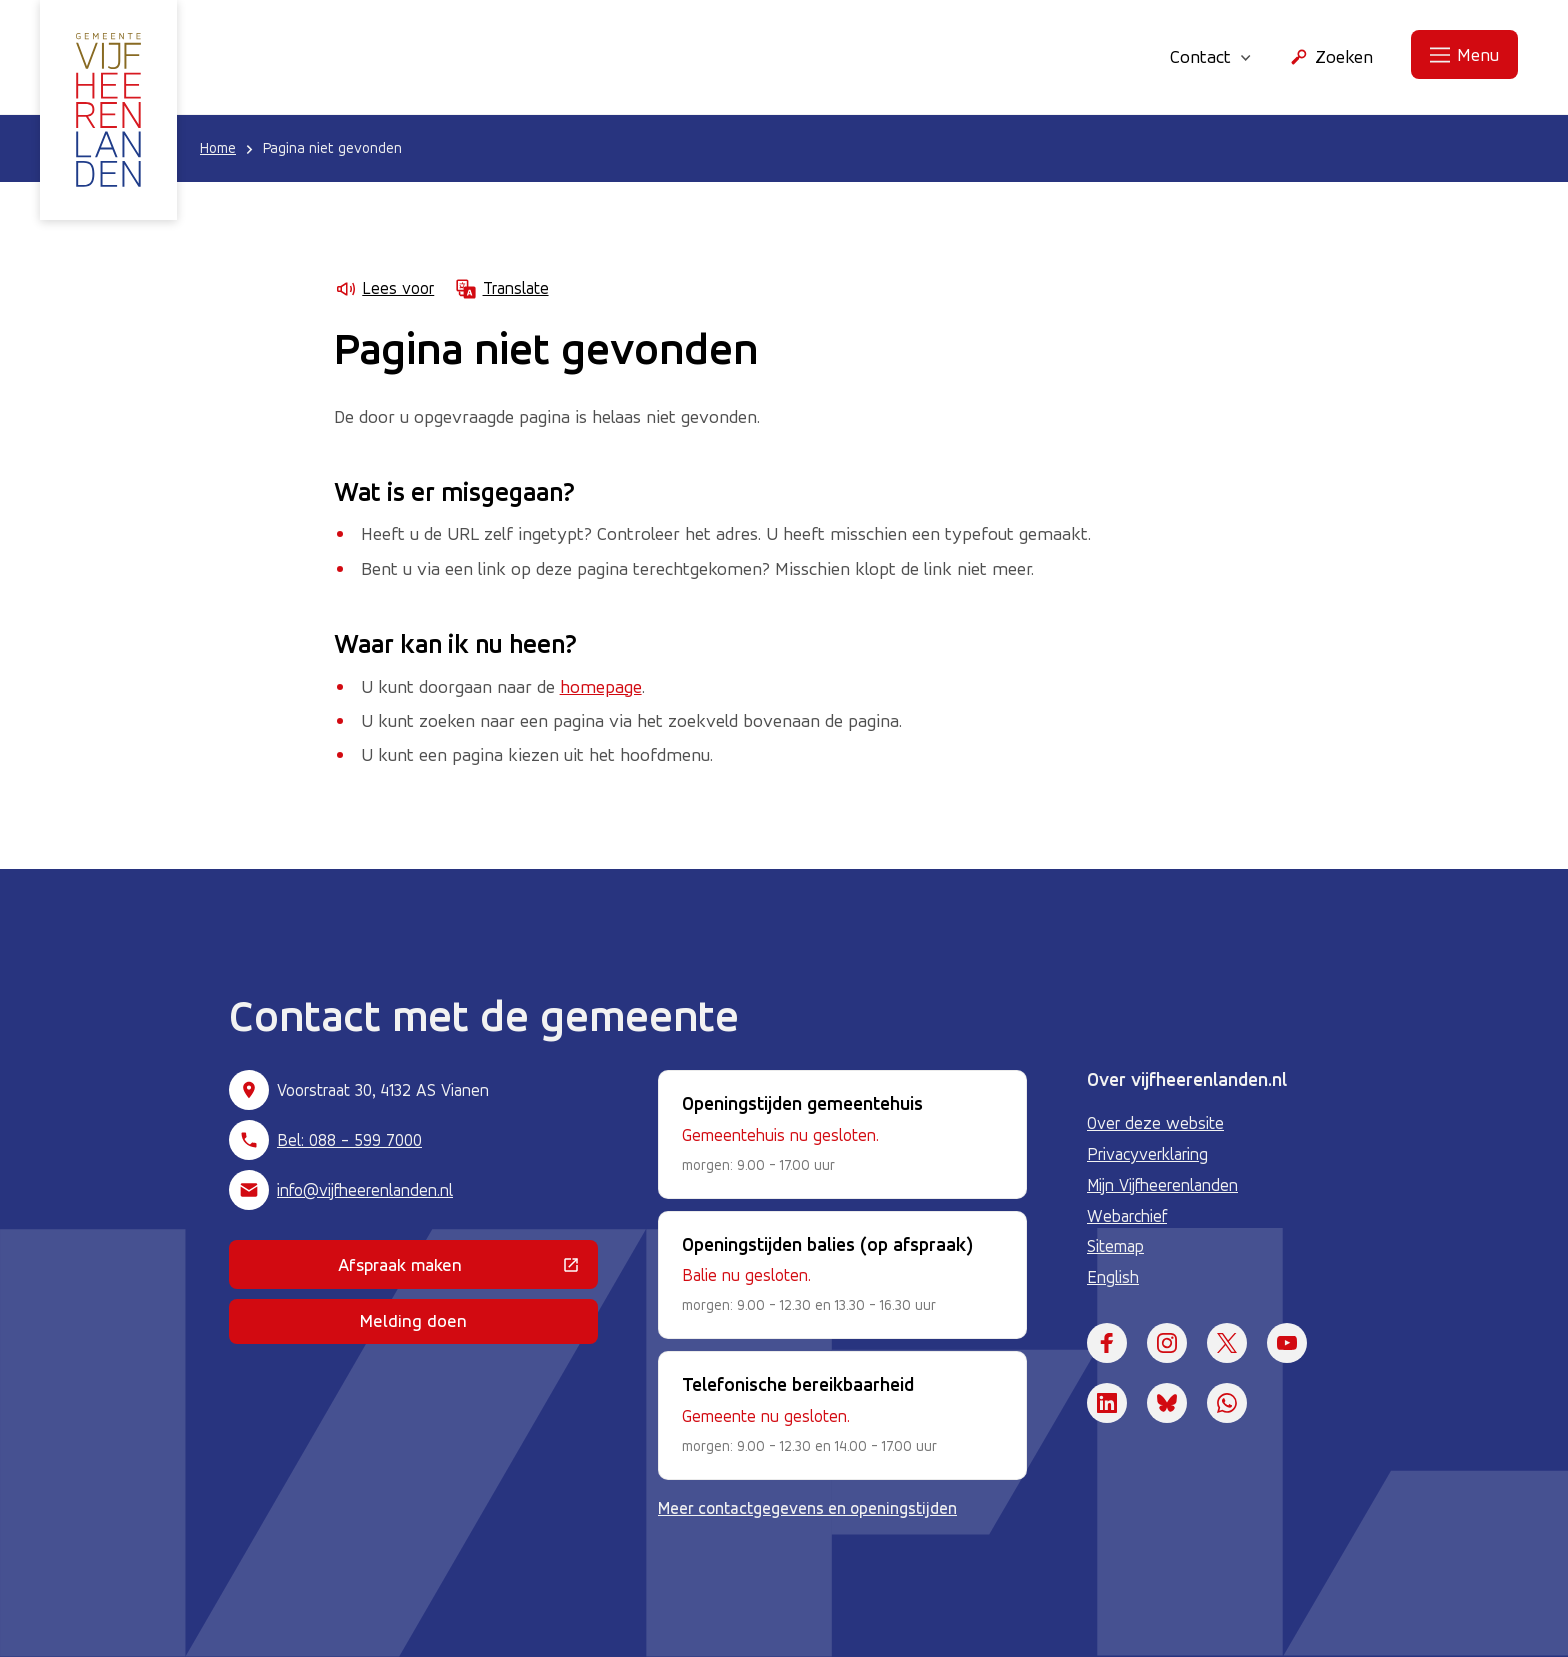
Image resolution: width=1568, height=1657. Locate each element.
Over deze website (1155, 1123)
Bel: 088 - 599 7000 (349, 1140)
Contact (1210, 56)
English (1113, 1277)
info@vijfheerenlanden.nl (365, 1190)
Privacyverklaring (1147, 1154)
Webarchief (1127, 1216)
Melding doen (413, 1320)
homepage (601, 686)
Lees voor (384, 289)
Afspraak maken (468, 1269)
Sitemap (1115, 1246)
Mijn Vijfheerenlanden (1162, 1185)
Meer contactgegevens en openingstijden (807, 1508)
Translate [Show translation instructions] (501, 289)
